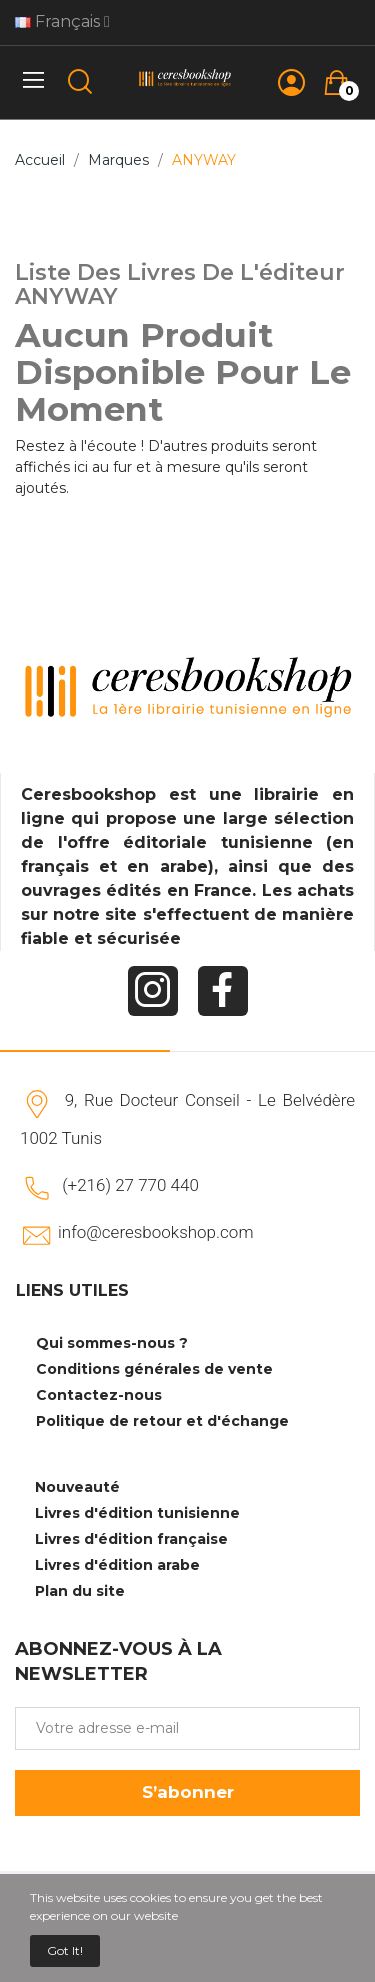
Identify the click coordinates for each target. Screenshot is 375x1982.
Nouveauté (77, 1487)
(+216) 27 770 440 (130, 1185)
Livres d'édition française (131, 1539)
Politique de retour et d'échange (162, 1421)
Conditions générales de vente (154, 1369)
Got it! (65, 1950)
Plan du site (80, 1591)
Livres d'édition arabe (117, 1565)
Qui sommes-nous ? (112, 1343)
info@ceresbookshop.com (155, 1232)
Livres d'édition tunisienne (137, 1513)
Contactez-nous (99, 1395)
